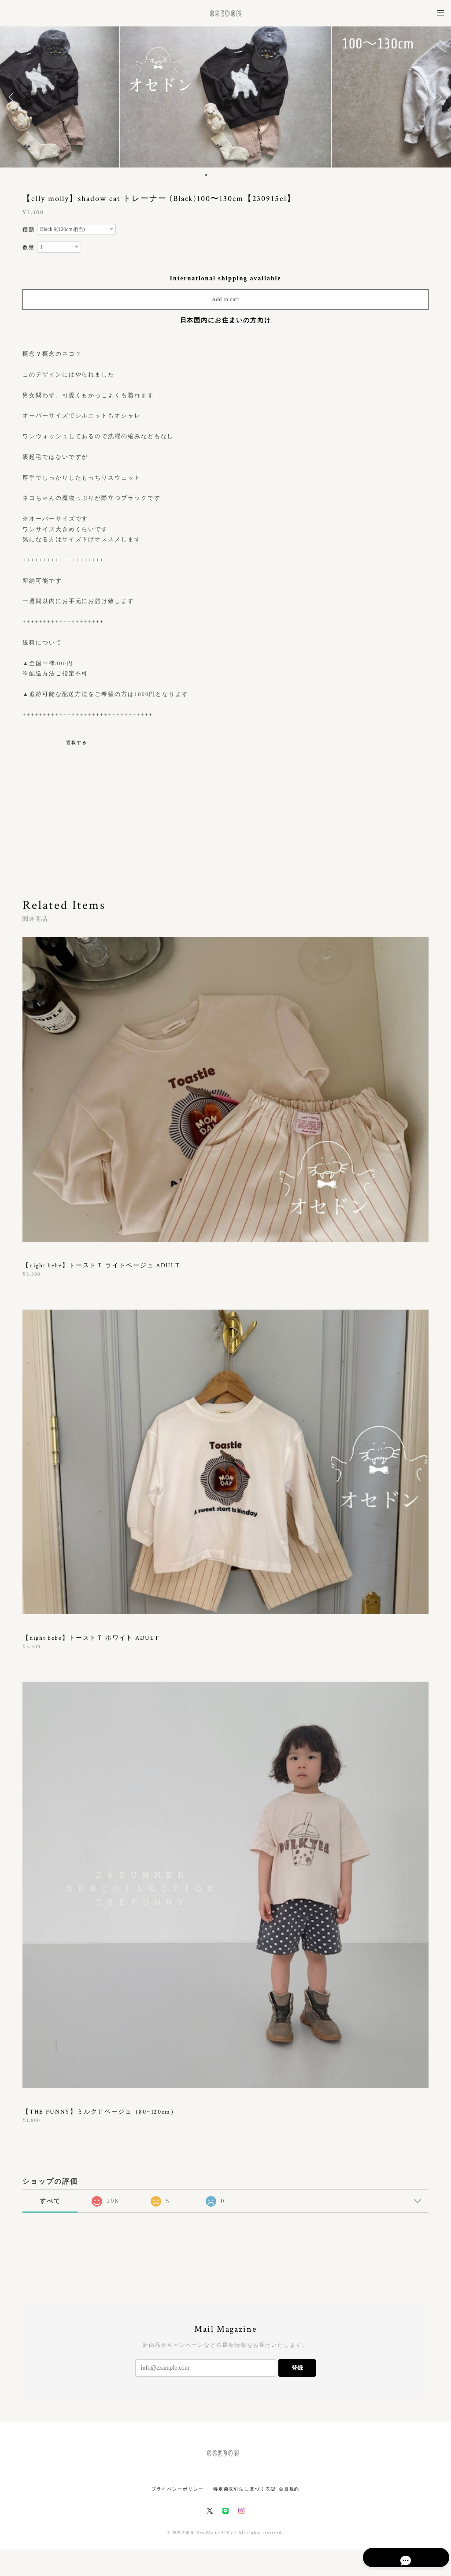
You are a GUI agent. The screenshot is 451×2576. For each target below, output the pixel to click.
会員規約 (289, 2489)
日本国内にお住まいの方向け (225, 320)
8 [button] (246, 175)
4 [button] (223, 175)
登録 (297, 2367)
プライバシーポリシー (178, 2489)
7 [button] (240, 175)
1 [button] (206, 175)
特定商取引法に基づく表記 (244, 2489)
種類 (28, 230)
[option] (225, 97)
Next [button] (437, 97)
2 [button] (212, 175)
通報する (76, 742)
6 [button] (235, 175)
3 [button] (217, 175)
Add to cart (225, 299)
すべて (50, 2201)
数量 (28, 247)
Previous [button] (13, 97)
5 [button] (229, 175)
